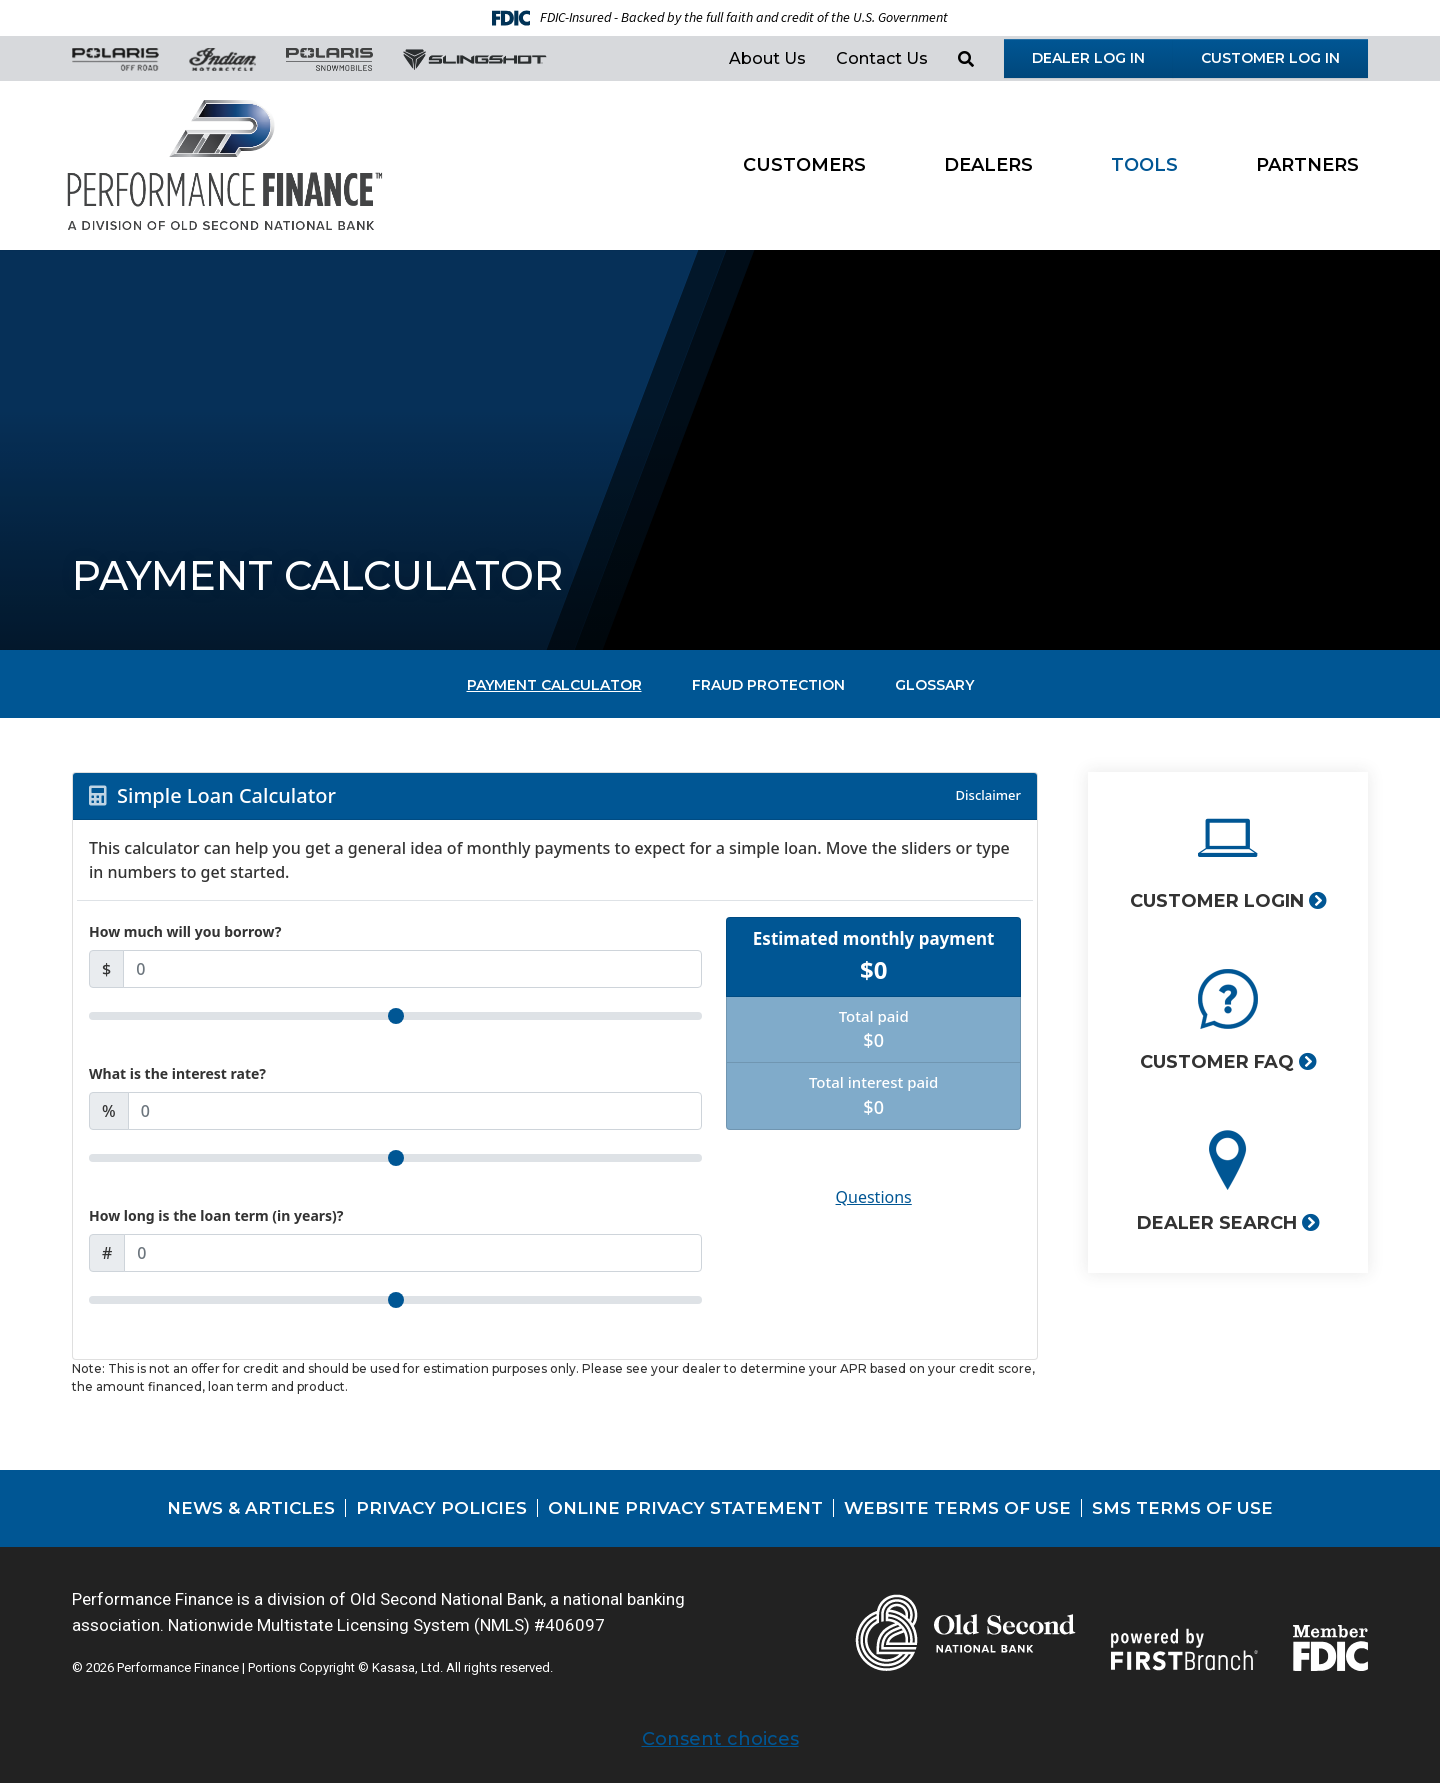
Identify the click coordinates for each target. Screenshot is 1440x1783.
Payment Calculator (554, 685)
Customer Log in (1270, 58)
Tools (1144, 165)
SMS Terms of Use (1182, 1508)
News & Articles (251, 1508)
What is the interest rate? (177, 1073)
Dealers (988, 165)
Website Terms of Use (957, 1508)
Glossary (934, 685)
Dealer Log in (1088, 58)
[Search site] (966, 59)
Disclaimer (988, 795)
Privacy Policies (441, 1508)
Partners (1307, 165)
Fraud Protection (768, 685)
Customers (804, 165)
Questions (874, 1197)
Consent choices (720, 1739)
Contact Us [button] (882, 58)
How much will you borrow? (185, 931)
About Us (767, 58)
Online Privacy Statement (685, 1508)
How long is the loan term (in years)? (216, 1215)
